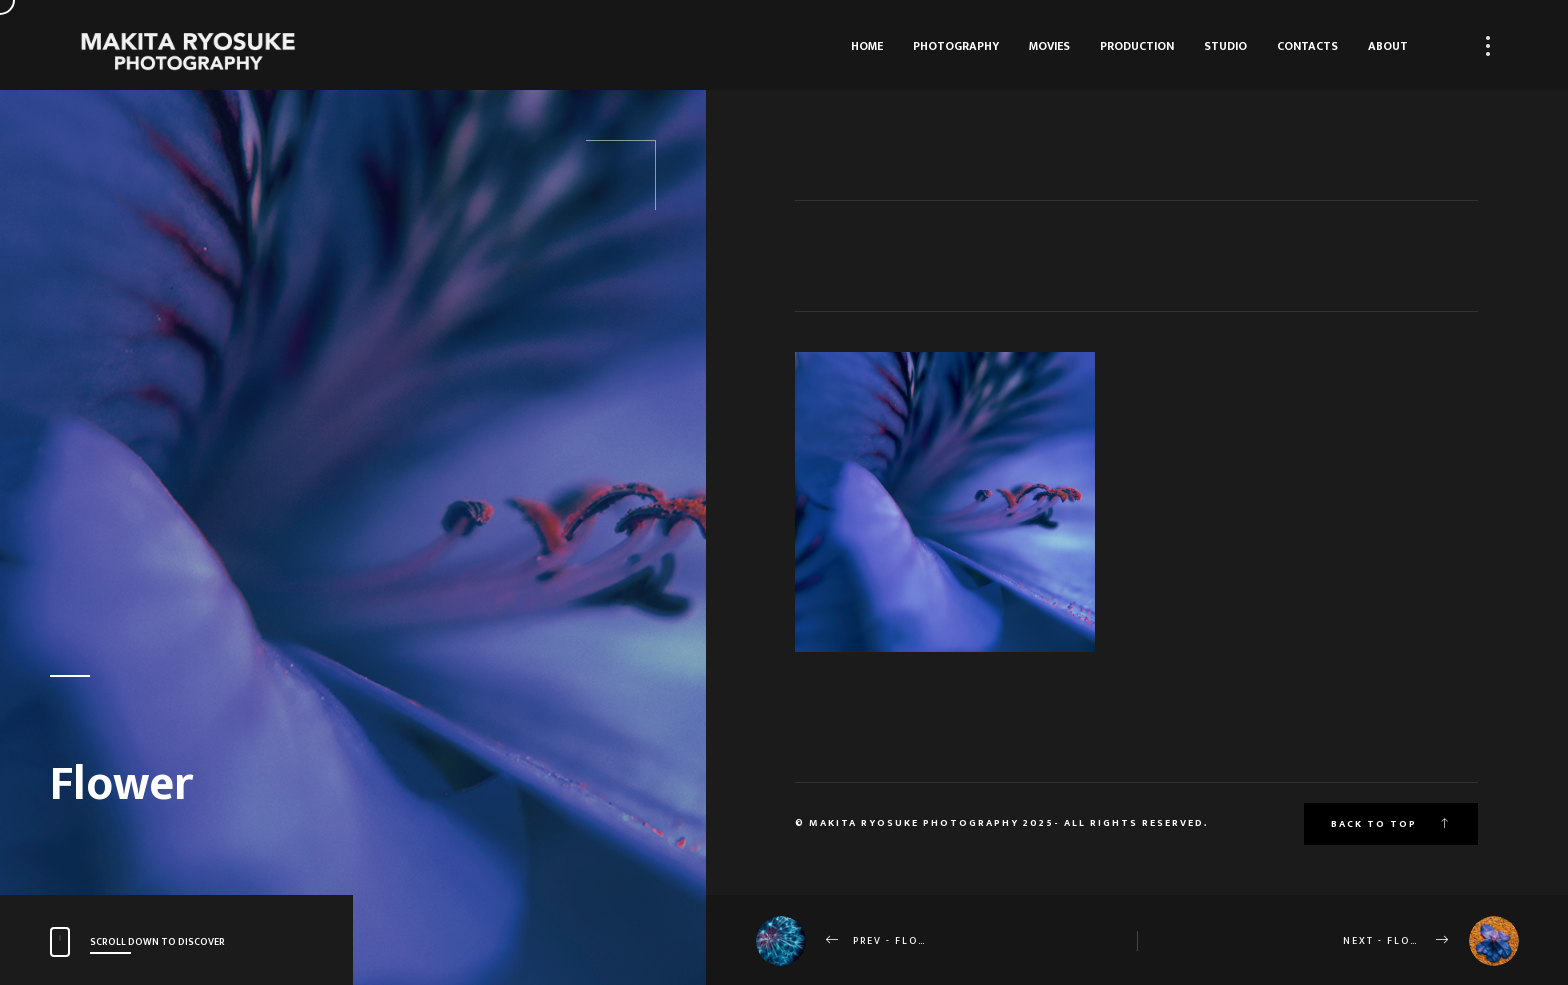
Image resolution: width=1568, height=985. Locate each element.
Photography (956, 46)
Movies (1049, 46)
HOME (867, 46)
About (1388, 46)
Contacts (1307, 46)
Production (1137, 46)
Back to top (1391, 824)
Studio (1225, 46)
